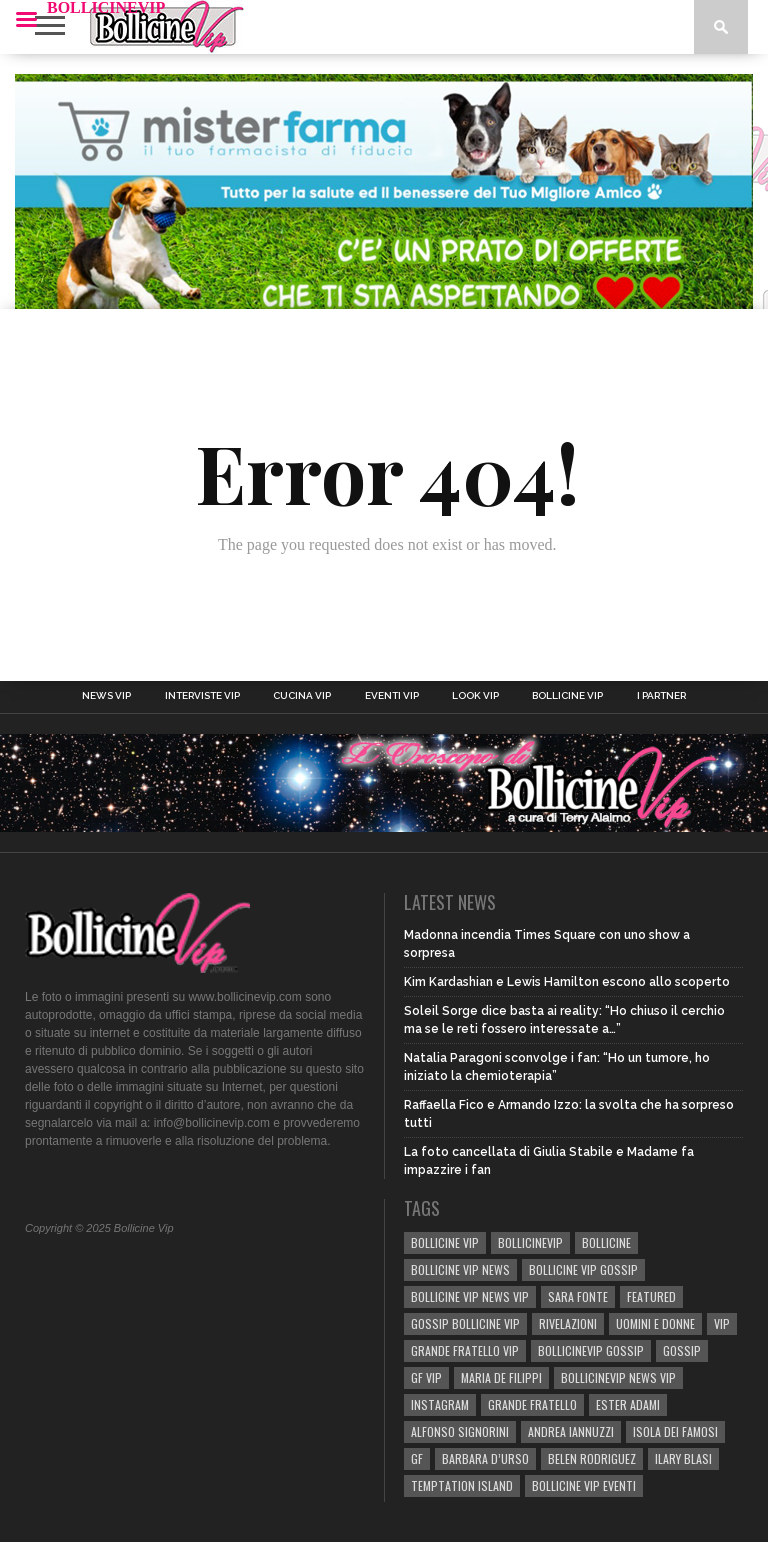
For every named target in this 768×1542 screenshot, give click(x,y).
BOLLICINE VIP (445, 1242)
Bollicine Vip (567, 696)
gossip (682, 1350)
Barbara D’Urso (485, 1458)
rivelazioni (568, 1323)
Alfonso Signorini (460, 1431)
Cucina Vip (302, 696)
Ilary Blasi (683, 1458)
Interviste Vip (202, 696)
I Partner (661, 696)
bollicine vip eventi (584, 1485)
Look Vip (475, 696)
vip (722, 1323)
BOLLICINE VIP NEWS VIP (470, 1296)
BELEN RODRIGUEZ (592, 1458)
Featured (651, 1296)
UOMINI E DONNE (655, 1323)
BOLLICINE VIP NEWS (460, 1269)
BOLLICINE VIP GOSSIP (583, 1269)
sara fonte (578, 1296)
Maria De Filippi (501, 1377)
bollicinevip (530, 1242)
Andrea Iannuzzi (571, 1431)
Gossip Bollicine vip (465, 1323)
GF (417, 1458)
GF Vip (426, 1377)
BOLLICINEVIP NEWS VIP (618, 1377)
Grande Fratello (532, 1404)
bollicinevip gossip (591, 1350)
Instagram (440, 1404)
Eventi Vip (392, 696)
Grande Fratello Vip (465, 1350)
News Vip (106, 696)
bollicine (606, 1242)
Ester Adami (628, 1404)
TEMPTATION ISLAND (462, 1485)
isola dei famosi (675, 1431)
